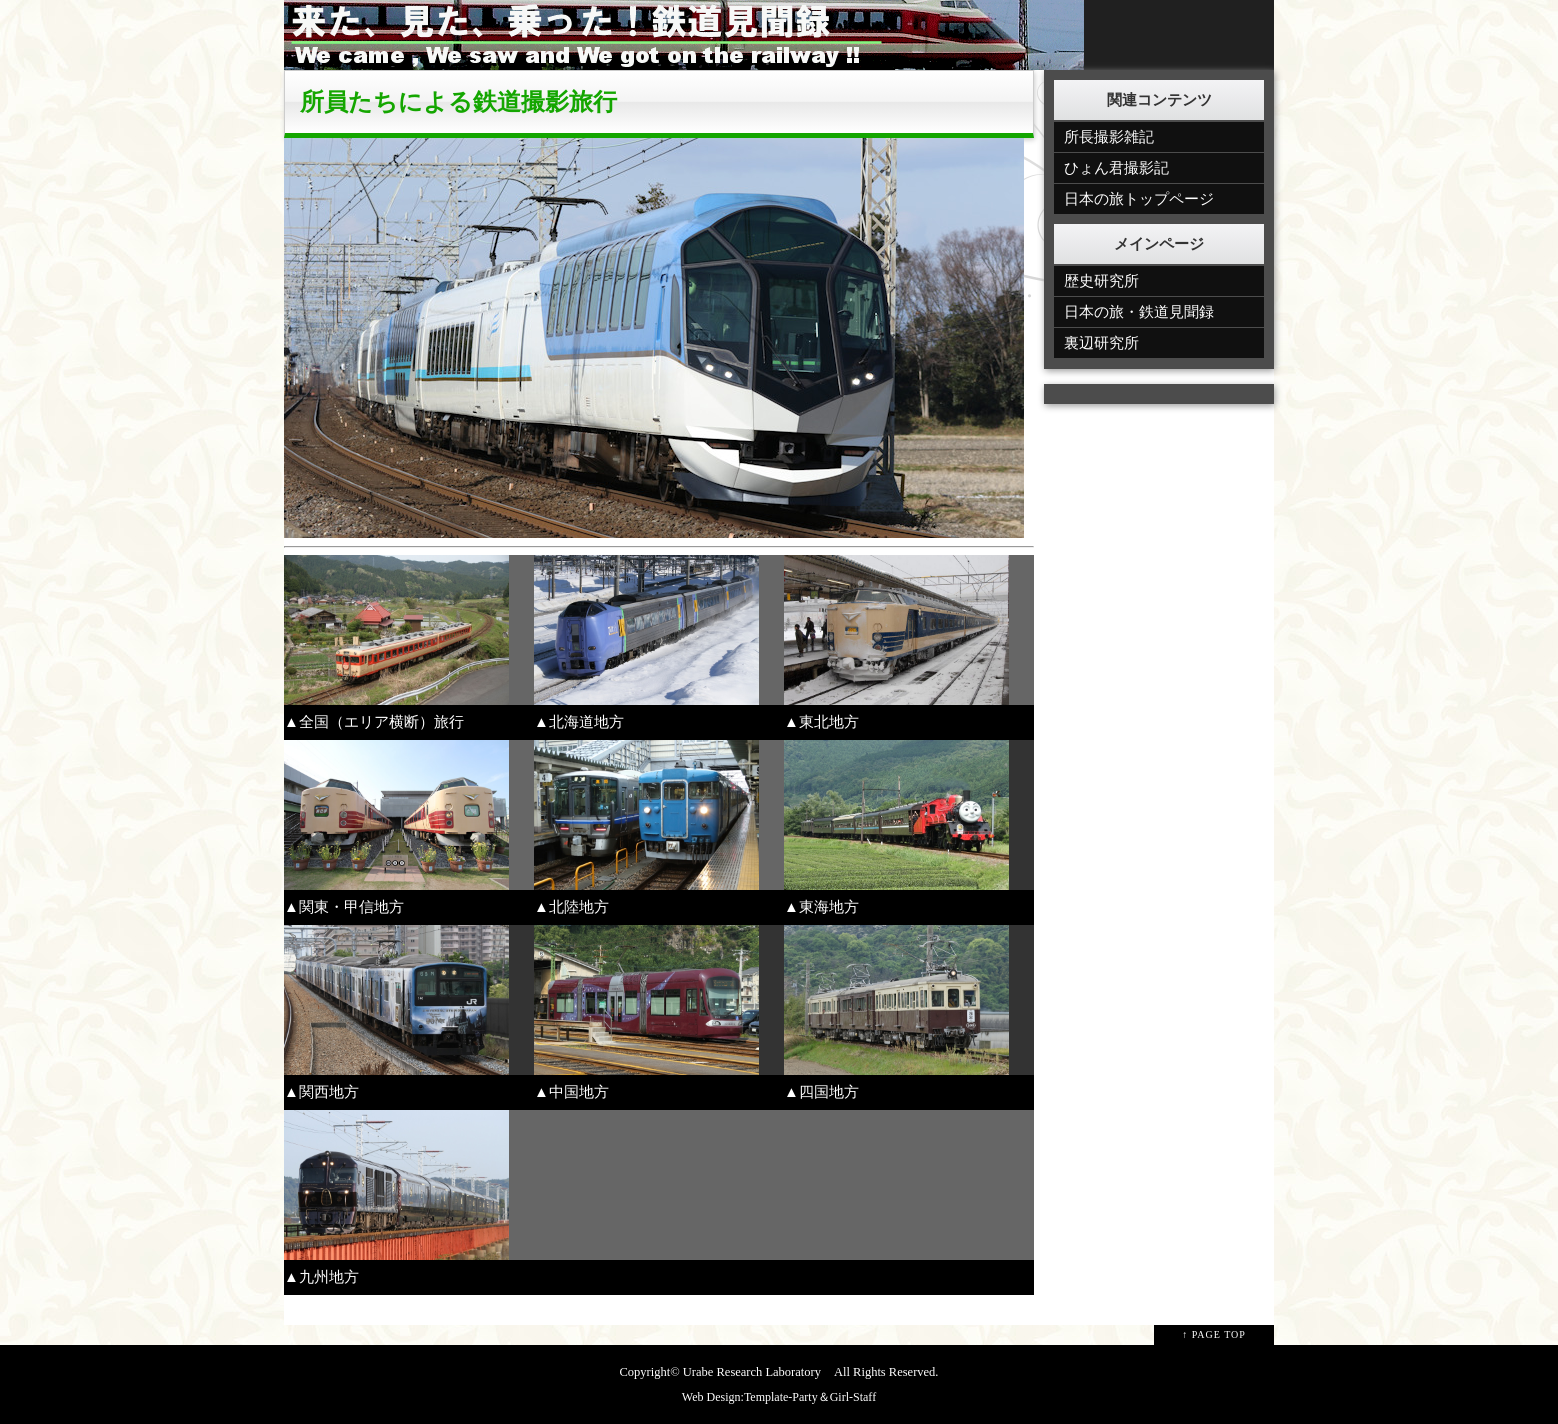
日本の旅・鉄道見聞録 (1139, 312)
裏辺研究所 (1101, 343)
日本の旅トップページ (1139, 199)
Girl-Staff (853, 1397)
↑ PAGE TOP (1214, 1334)
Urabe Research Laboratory (752, 1372)
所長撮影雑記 (1109, 137)
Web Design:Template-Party (750, 1397)
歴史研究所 (1101, 281)
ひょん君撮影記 (1116, 168)
